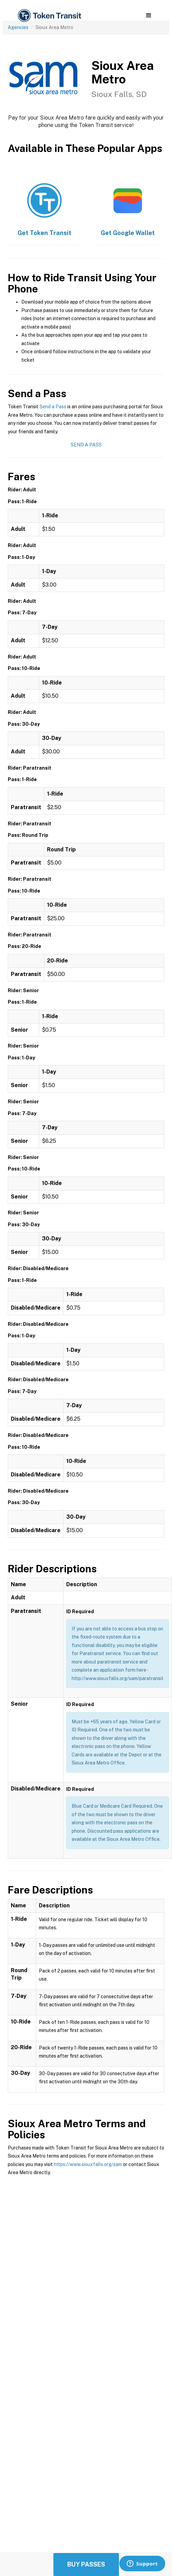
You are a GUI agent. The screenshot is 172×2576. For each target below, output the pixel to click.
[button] (148, 15)
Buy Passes (86, 2564)
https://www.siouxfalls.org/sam (88, 2164)
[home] (49, 16)
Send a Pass (53, 406)
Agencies (18, 27)
